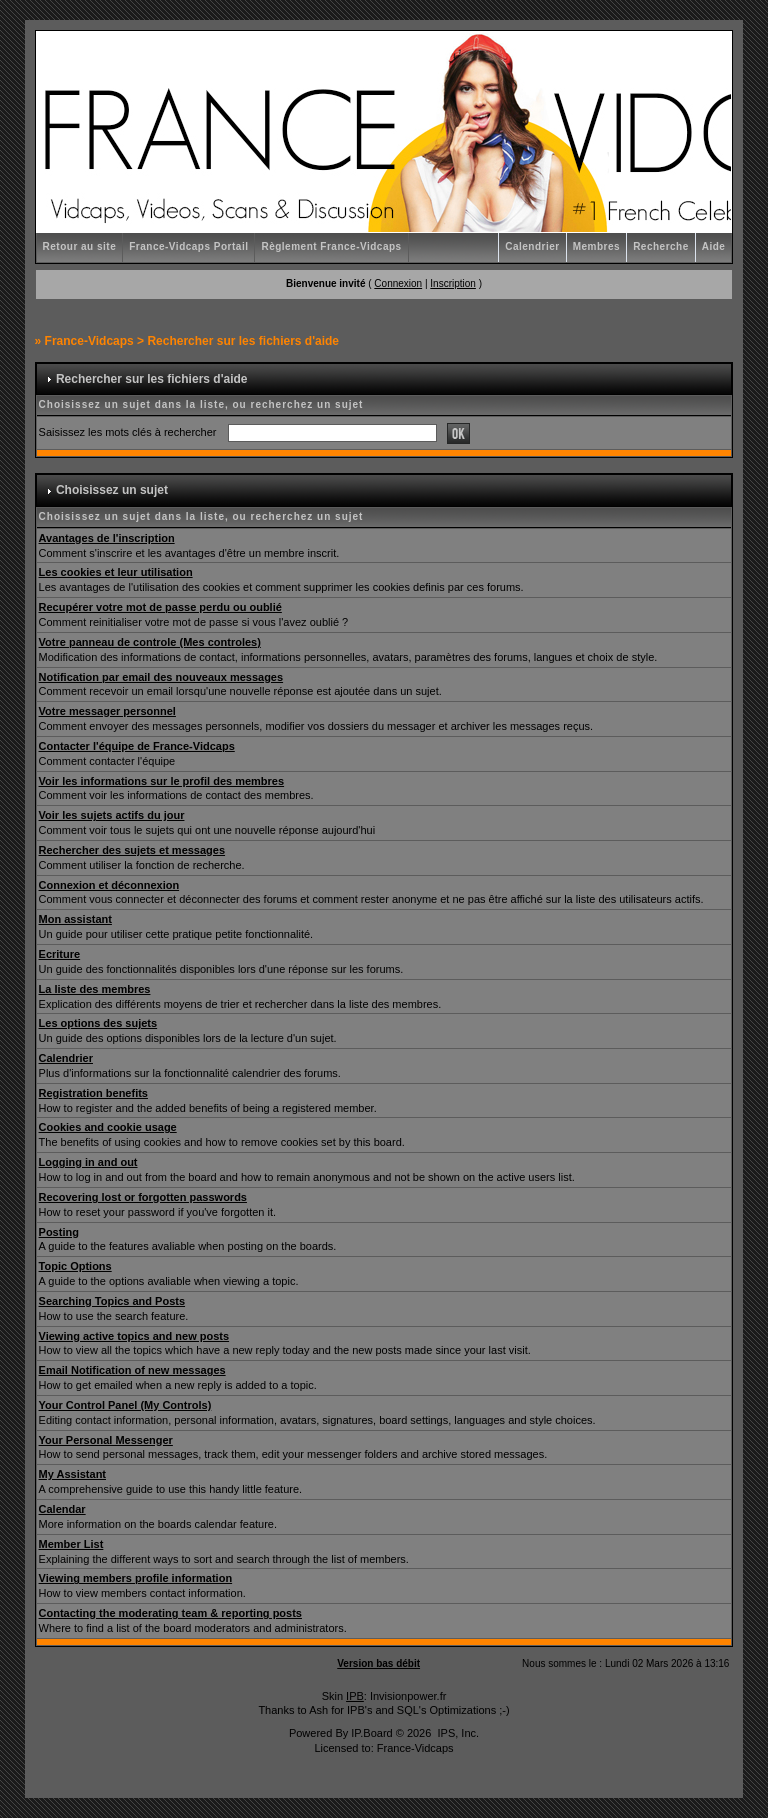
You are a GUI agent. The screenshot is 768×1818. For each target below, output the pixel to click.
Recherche (661, 246)
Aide (714, 246)
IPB (355, 1696)
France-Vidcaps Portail (188, 246)
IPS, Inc (456, 1733)
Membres (596, 246)
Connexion (398, 283)
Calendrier (532, 246)
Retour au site (80, 246)
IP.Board (371, 1733)
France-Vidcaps (89, 341)
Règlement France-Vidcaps (331, 246)
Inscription (453, 283)
